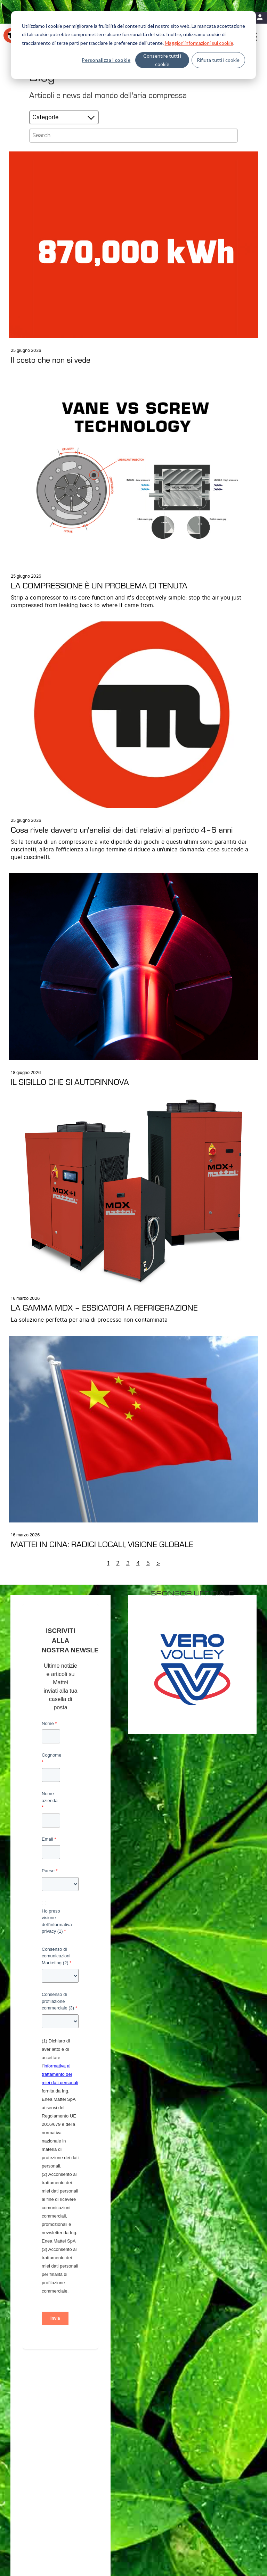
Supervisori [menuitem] (37, 2457)
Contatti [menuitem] (177, 2499)
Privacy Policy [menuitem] (93, 2499)
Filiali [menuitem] (181, 2421)
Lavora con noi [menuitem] (190, 2430)
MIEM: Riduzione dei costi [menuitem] (126, 2421)
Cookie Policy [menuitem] (124, 2499)
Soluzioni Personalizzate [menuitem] (50, 2439)
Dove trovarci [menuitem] (189, 2412)
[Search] (133, 136)
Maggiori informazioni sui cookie (199, 43)
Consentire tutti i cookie (162, 60)
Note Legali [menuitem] (154, 2499)
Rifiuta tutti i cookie (218, 60)
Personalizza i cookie (106, 60)
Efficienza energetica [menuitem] (122, 2412)
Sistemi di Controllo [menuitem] (45, 2466)
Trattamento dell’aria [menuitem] (46, 2448)
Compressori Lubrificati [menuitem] (48, 2430)
